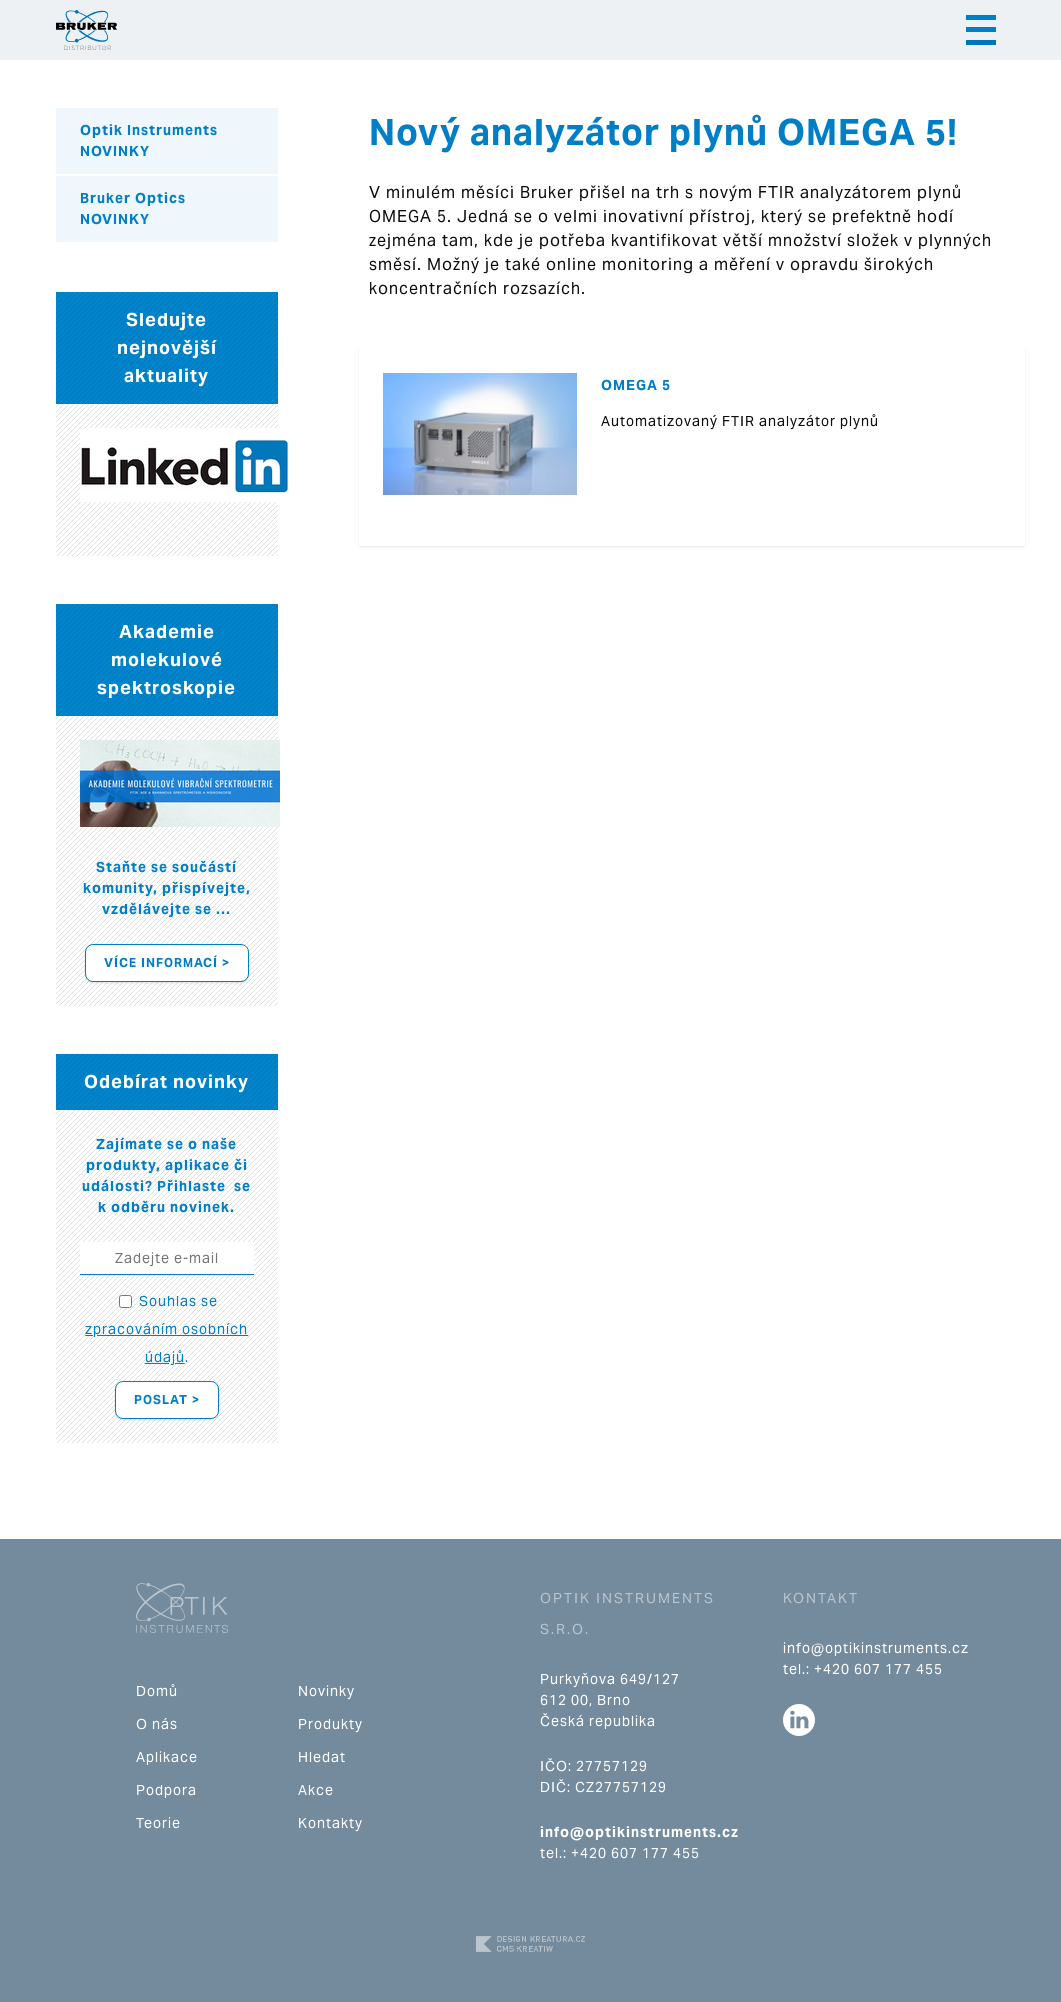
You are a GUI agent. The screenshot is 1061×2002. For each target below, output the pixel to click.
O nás (157, 1724)
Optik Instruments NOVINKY (149, 140)
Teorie (158, 1823)
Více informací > (167, 962)
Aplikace (167, 1757)
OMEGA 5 (636, 385)
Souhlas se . (166, 1329)
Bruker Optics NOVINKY (133, 208)
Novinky (326, 1691)
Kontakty (330, 1823)
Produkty (330, 1724)
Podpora (166, 1790)
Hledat (322, 1757)
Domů (157, 1691)
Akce (316, 1790)
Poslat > (167, 1399)
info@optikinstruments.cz (639, 1832)
